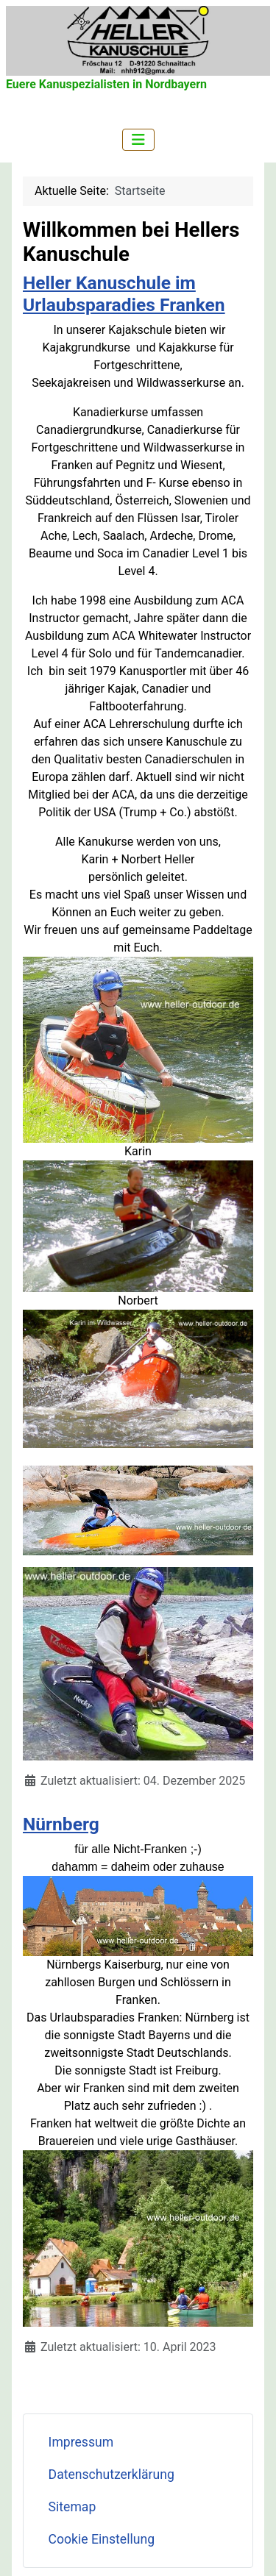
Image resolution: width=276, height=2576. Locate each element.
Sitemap (72, 2507)
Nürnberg (61, 1824)
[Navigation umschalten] (138, 140)
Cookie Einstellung (102, 2539)
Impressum (81, 2442)
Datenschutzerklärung (111, 2474)
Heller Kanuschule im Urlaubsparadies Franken (124, 293)
